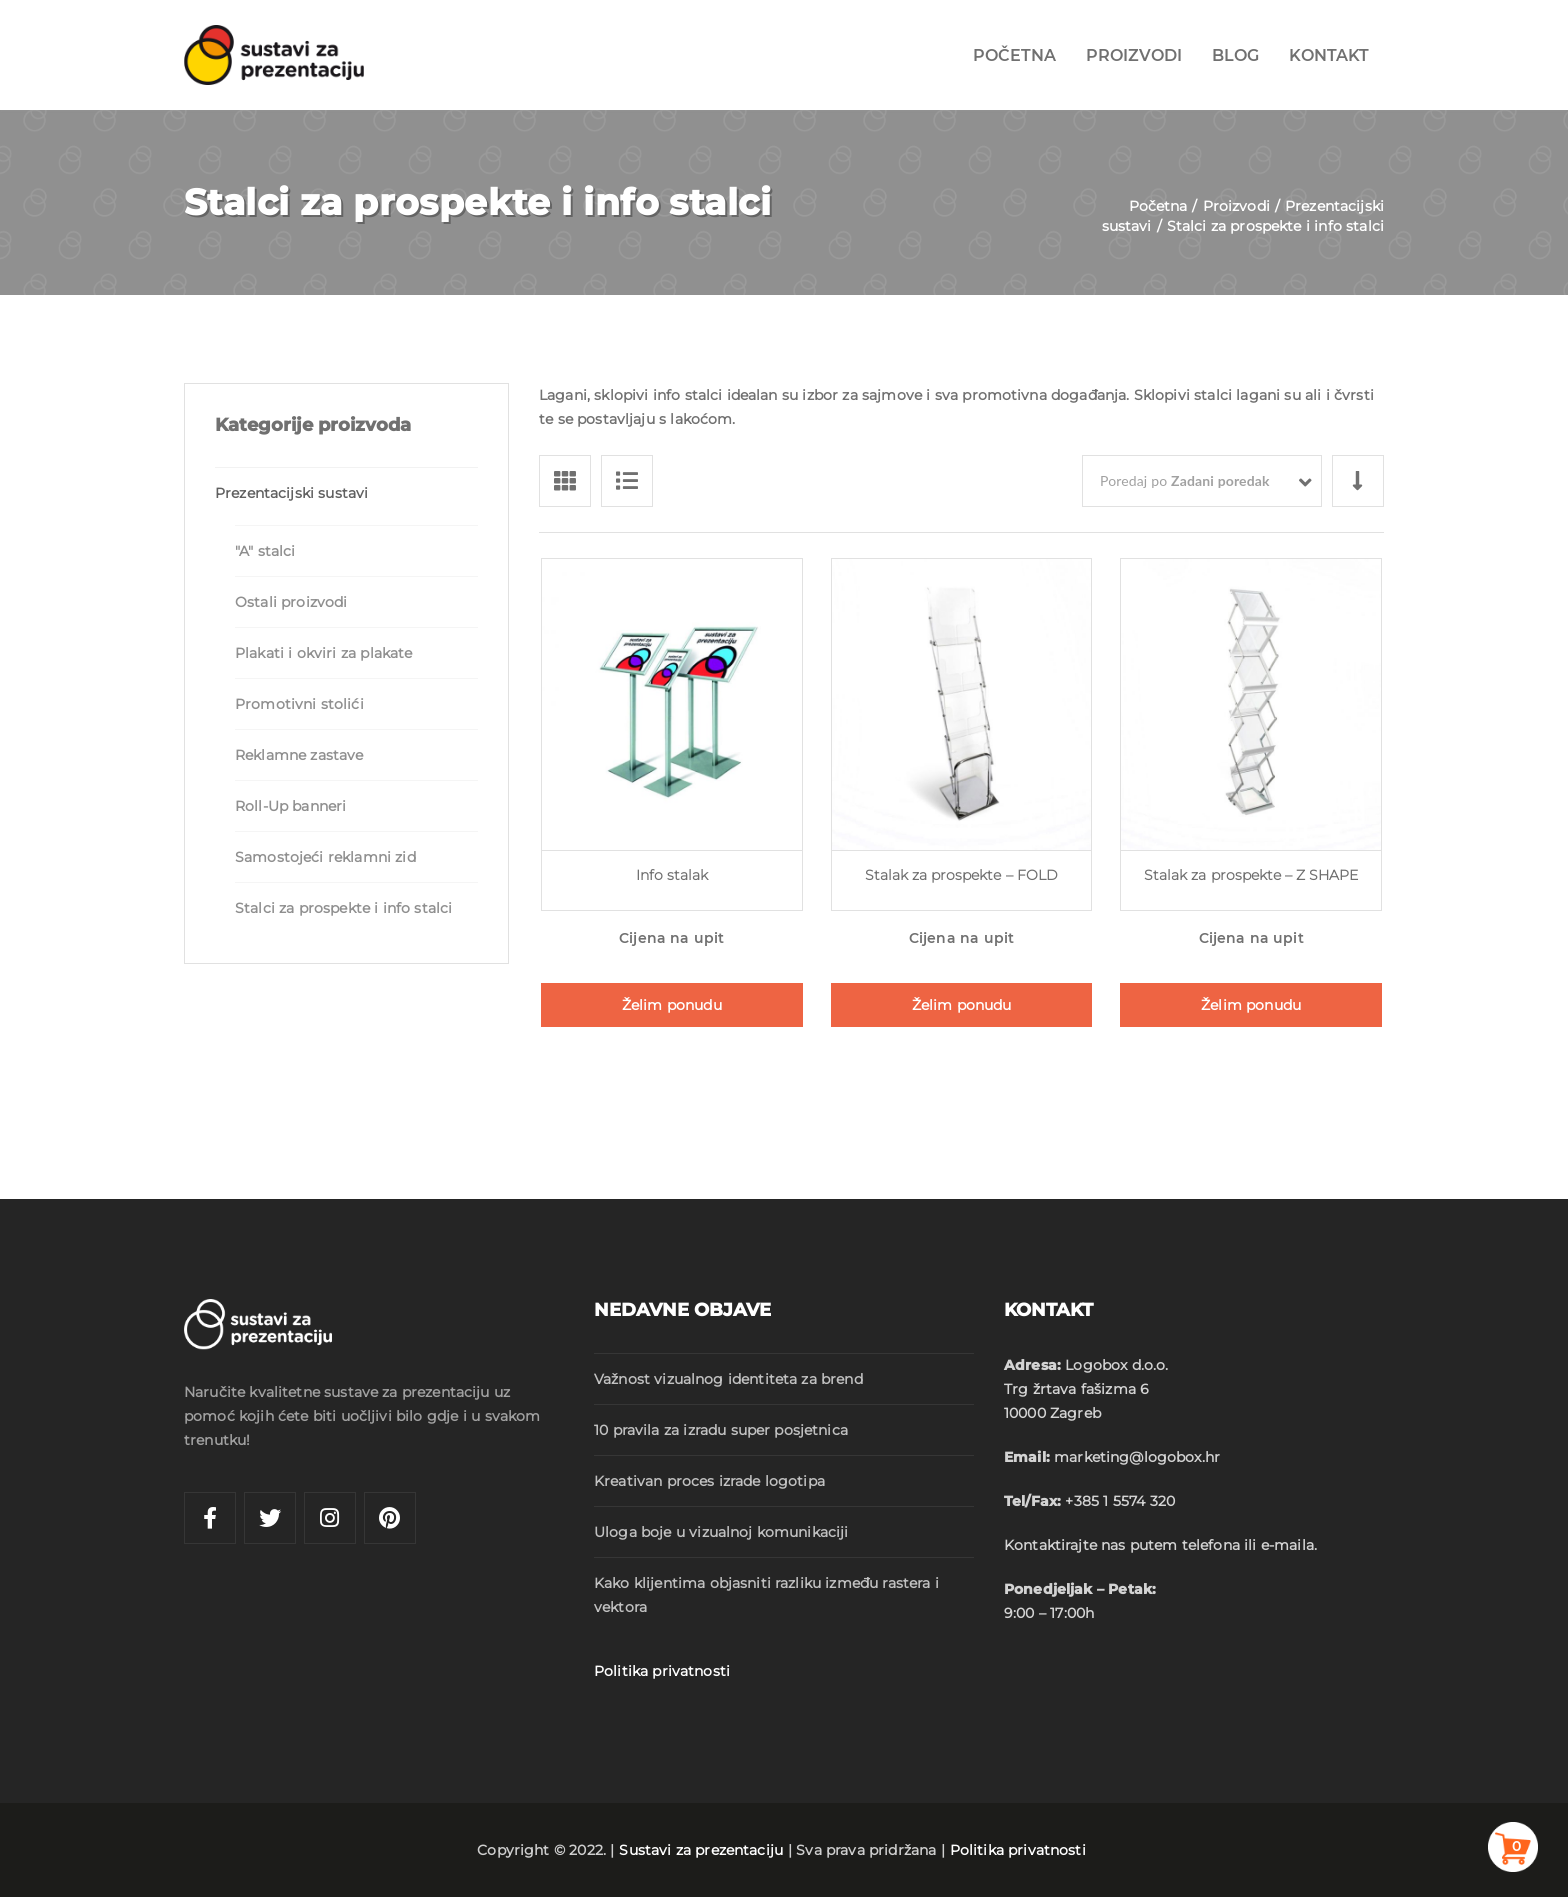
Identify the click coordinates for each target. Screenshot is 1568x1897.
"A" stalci (265, 551)
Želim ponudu (672, 1005)
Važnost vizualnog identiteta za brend (728, 1379)
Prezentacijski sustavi (291, 493)
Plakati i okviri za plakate (323, 653)
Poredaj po (1185, 480)
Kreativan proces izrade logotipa (709, 1481)
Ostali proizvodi (291, 602)
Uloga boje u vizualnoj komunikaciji (721, 1532)
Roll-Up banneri (290, 806)
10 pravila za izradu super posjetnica (721, 1430)
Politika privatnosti (662, 1671)
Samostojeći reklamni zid (325, 857)
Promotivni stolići (299, 704)
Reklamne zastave (299, 755)
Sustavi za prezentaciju (701, 1850)
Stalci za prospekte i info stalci (343, 908)
